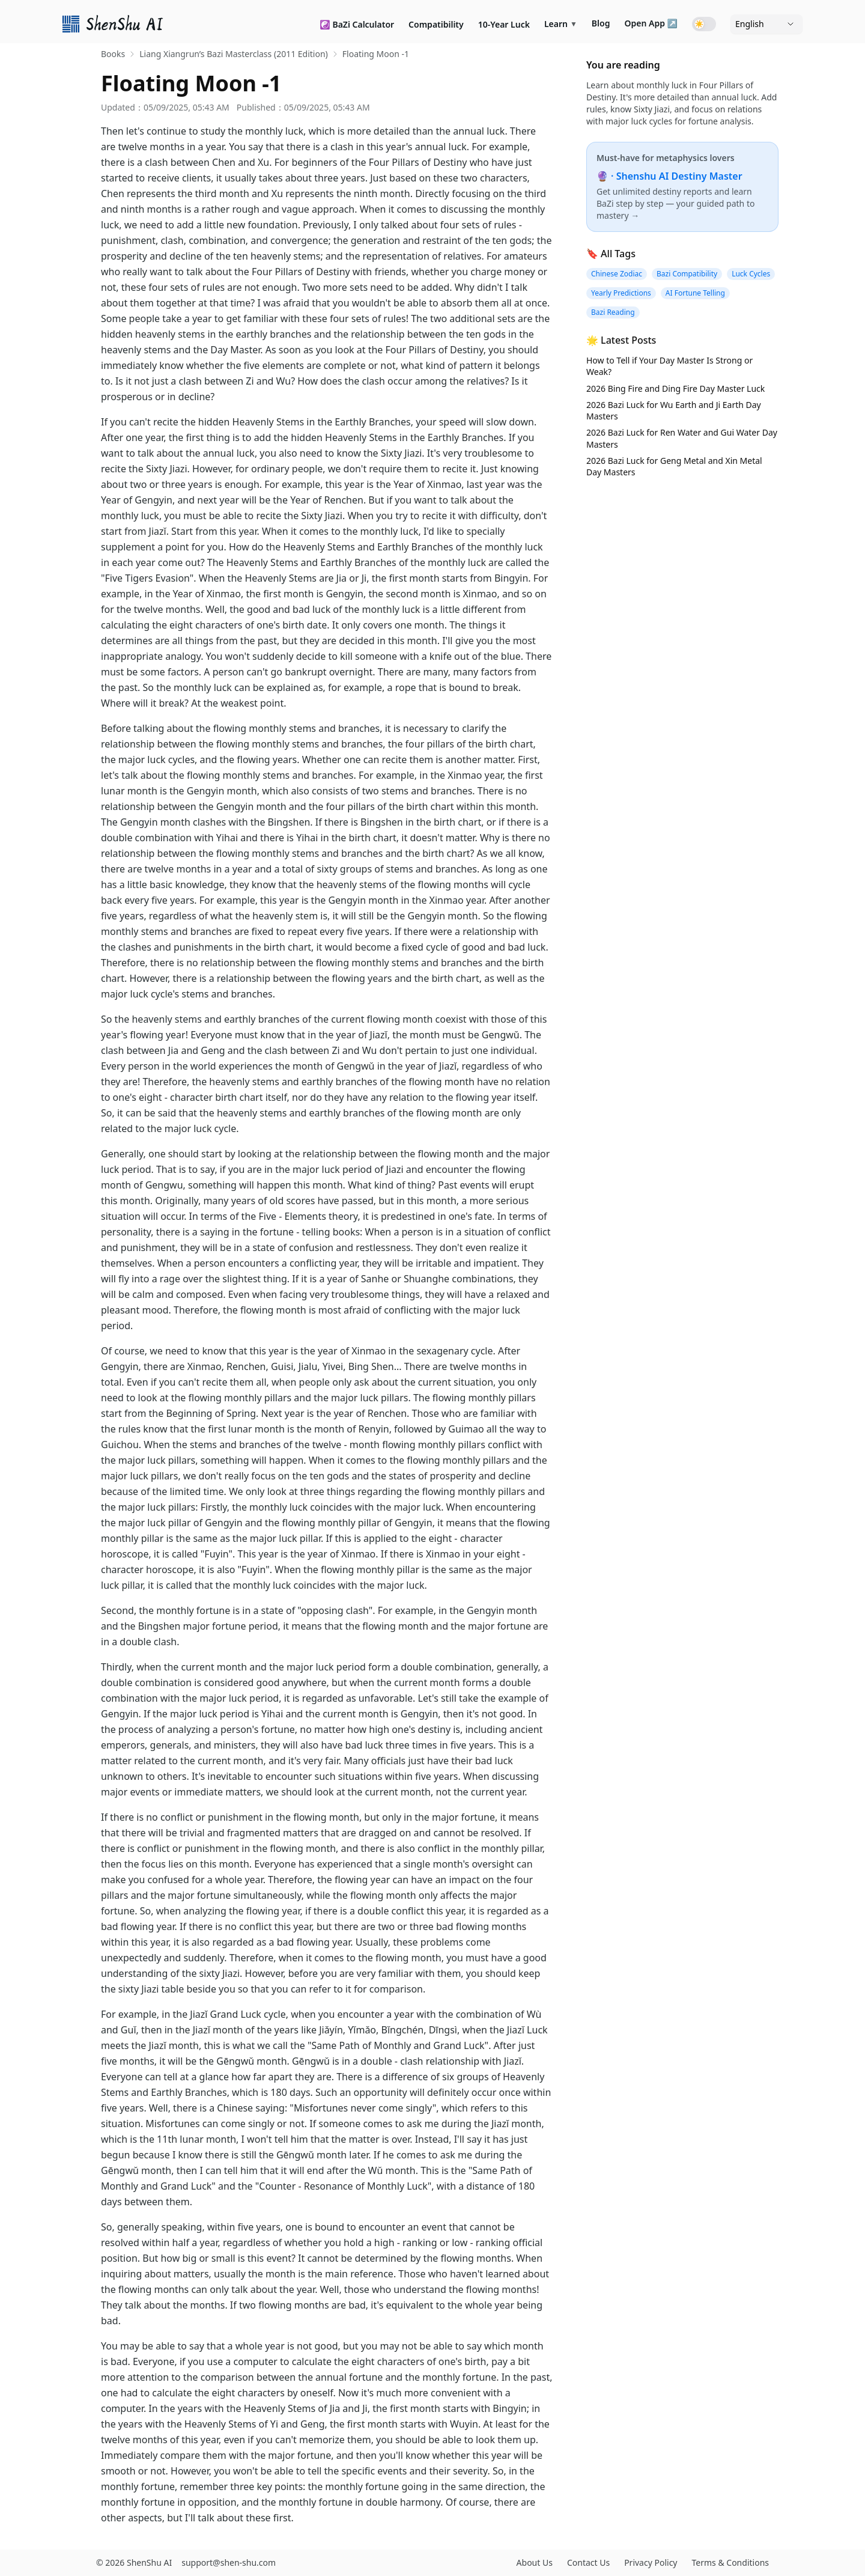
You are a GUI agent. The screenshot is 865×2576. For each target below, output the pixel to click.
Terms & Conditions (730, 2562)
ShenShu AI (149, 2562)
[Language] (766, 24)
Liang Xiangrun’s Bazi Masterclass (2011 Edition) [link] (233, 53)
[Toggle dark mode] (704, 24)
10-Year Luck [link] (504, 24)
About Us (535, 2562)
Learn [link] (560, 23)
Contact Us (588, 2562)
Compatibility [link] (436, 24)
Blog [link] (601, 23)
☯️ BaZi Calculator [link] (357, 24)
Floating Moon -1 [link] (375, 53)
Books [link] (113, 53)
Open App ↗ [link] (651, 23)
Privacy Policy (650, 2562)
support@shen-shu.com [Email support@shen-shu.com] (228, 2562)
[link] (113, 24)
